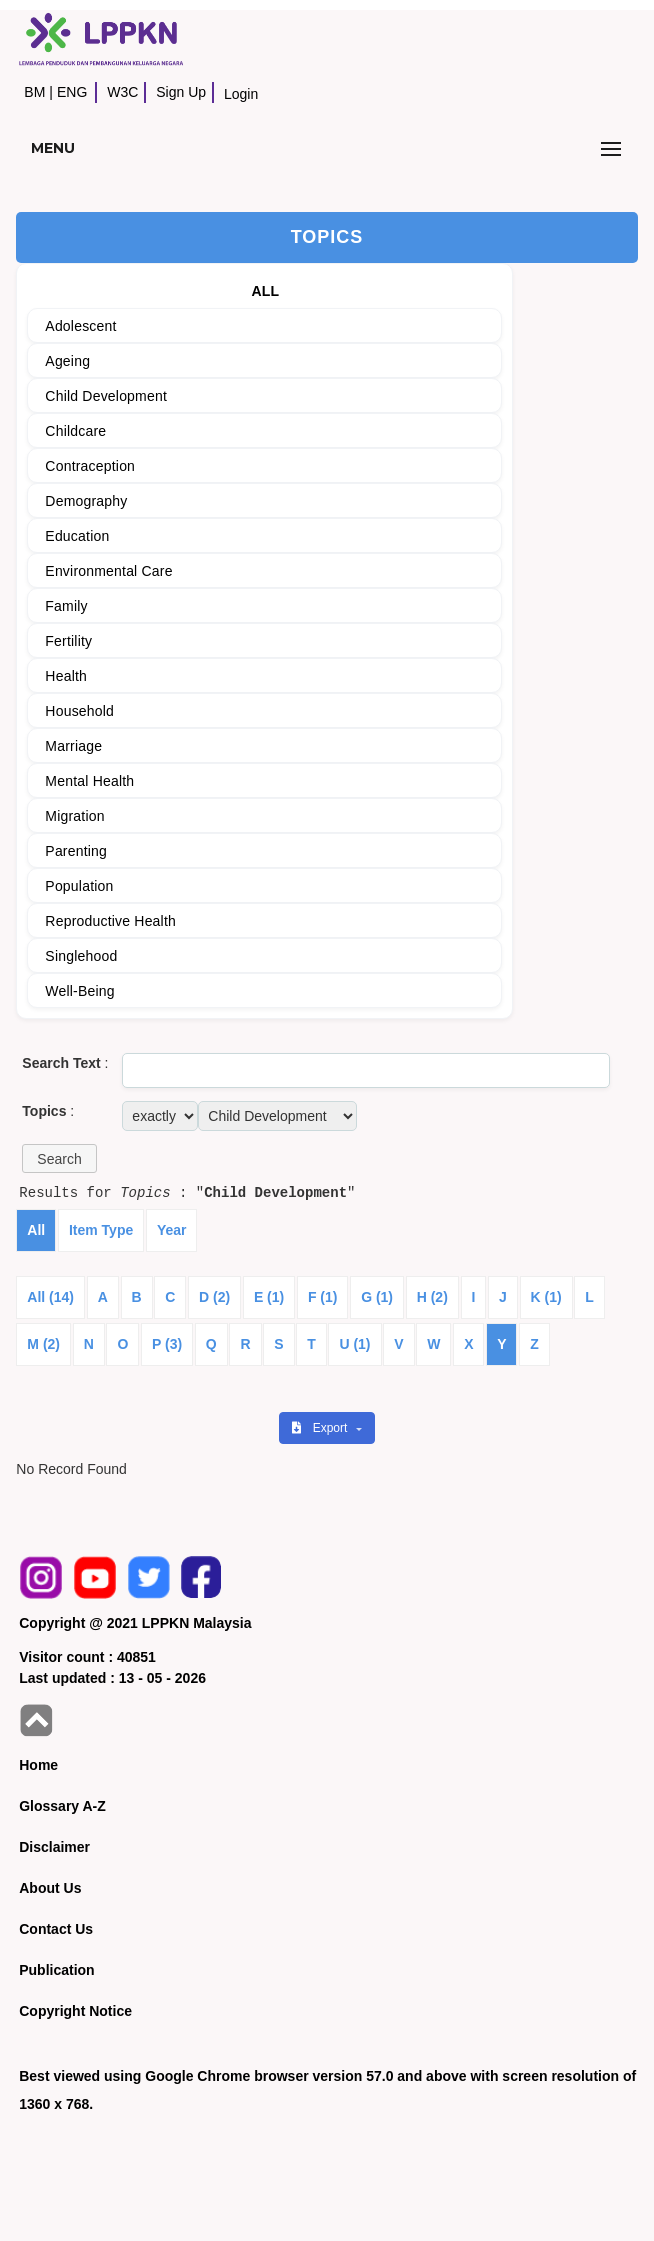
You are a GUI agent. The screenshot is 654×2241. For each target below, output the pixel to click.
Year (172, 1230)
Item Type (101, 1230)
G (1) (377, 1297)
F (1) (323, 1297)
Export (321, 1428)
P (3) (167, 1344)
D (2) (214, 1297)
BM (34, 92)
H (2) (432, 1297)
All (36, 1230)
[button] (59, 1158)
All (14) (50, 1297)
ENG (72, 92)
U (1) (354, 1344)
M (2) (43, 1344)
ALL (265, 291)
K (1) (546, 1297)
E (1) (269, 1297)
